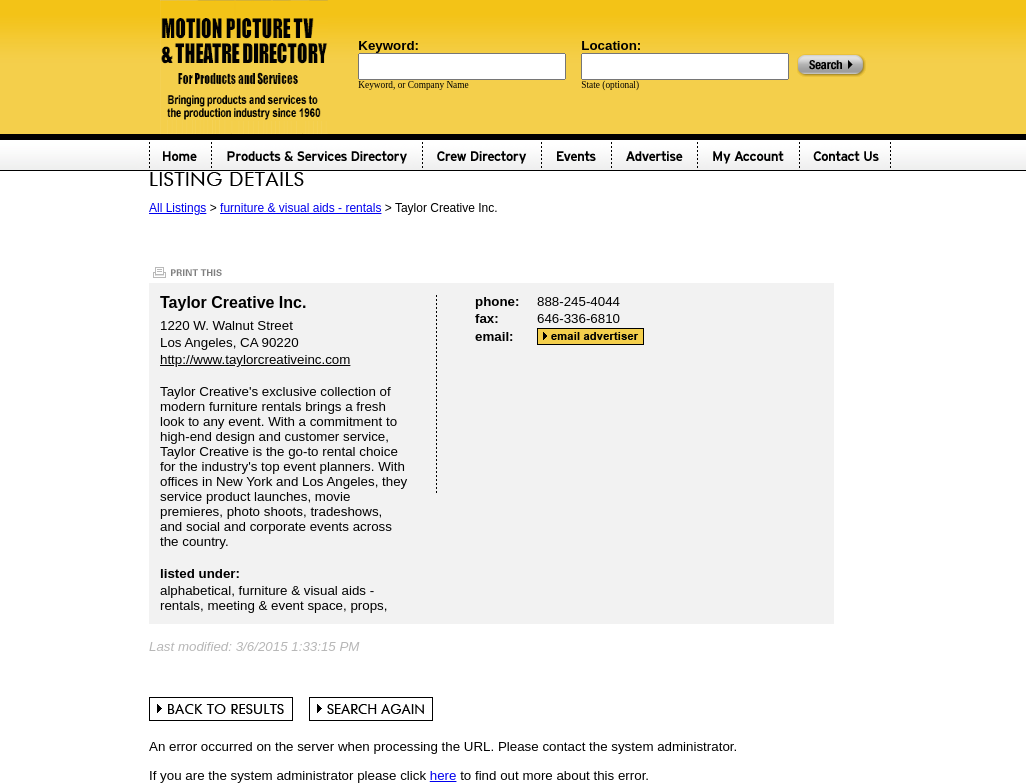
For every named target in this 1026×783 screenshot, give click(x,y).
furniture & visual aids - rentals (300, 208)
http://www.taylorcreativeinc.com (255, 359)
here (443, 775)
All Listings (177, 208)
